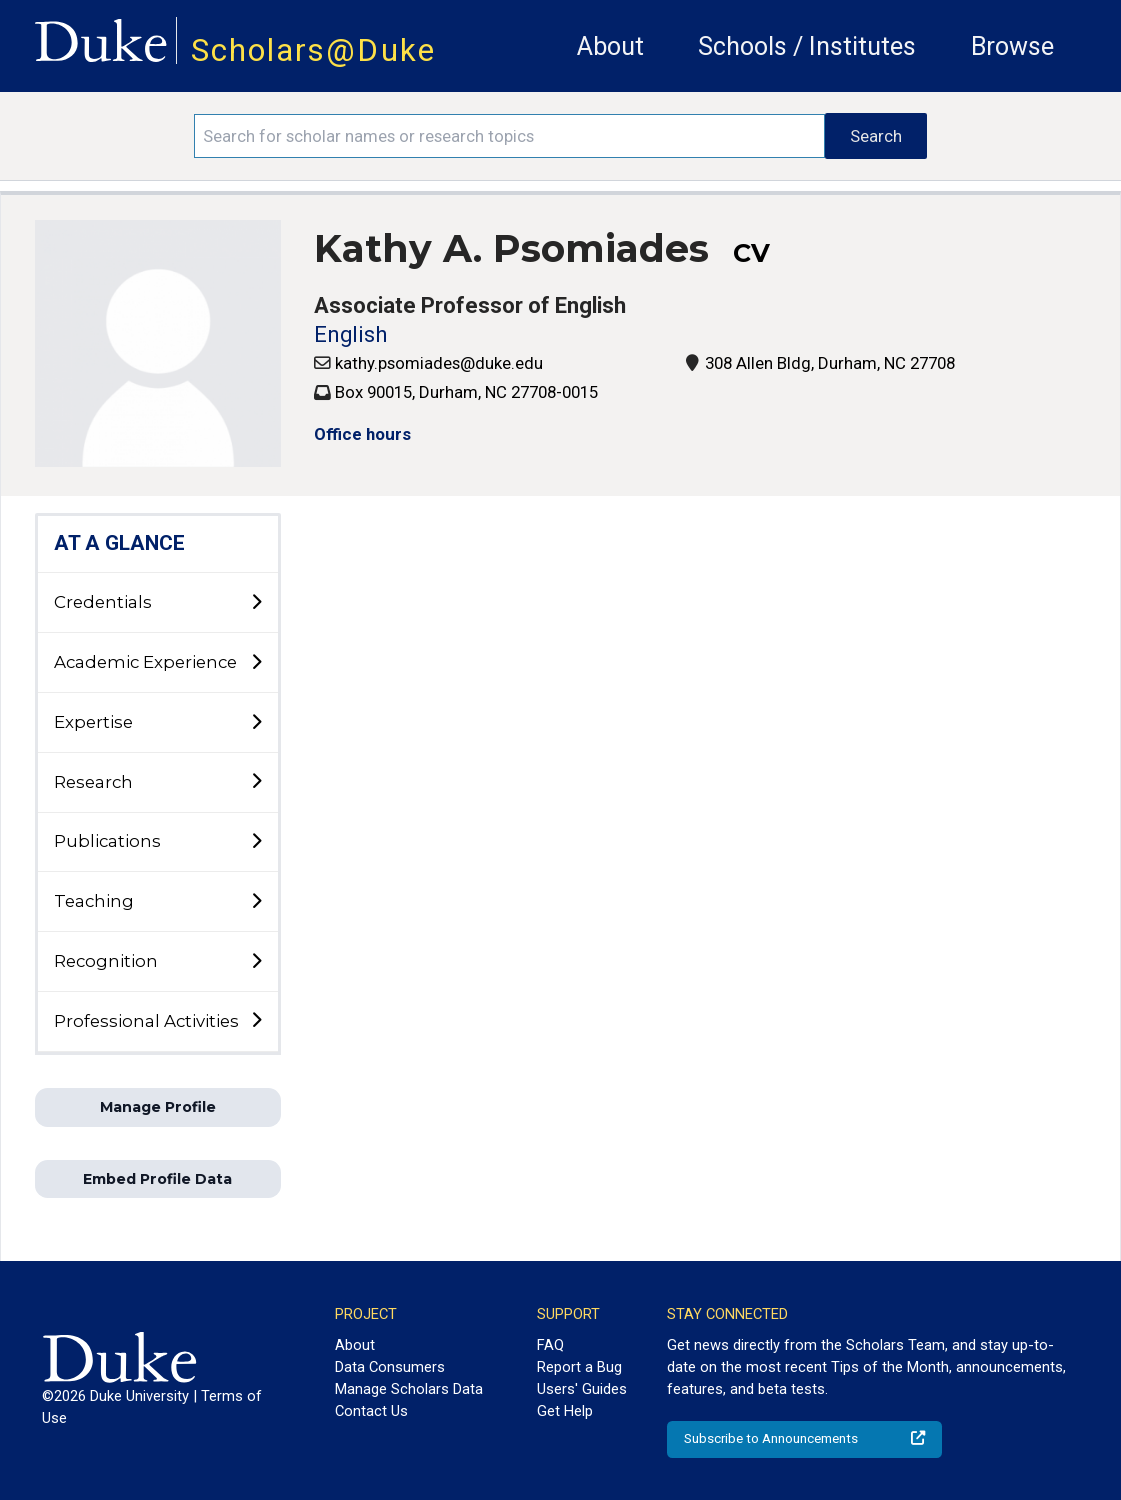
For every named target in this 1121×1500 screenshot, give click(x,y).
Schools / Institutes (807, 46)
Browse (1012, 46)
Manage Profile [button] (158, 1107)
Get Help (565, 1411)
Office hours (362, 434)
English (350, 334)
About (610, 46)
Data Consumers (390, 1367)
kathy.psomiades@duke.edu (439, 363)
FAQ (550, 1345)
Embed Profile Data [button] (157, 1179)
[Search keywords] (509, 136)
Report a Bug (579, 1367)
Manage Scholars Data (409, 1389)
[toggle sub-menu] (256, 603)
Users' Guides (582, 1389)
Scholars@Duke (313, 50)
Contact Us (371, 1411)
